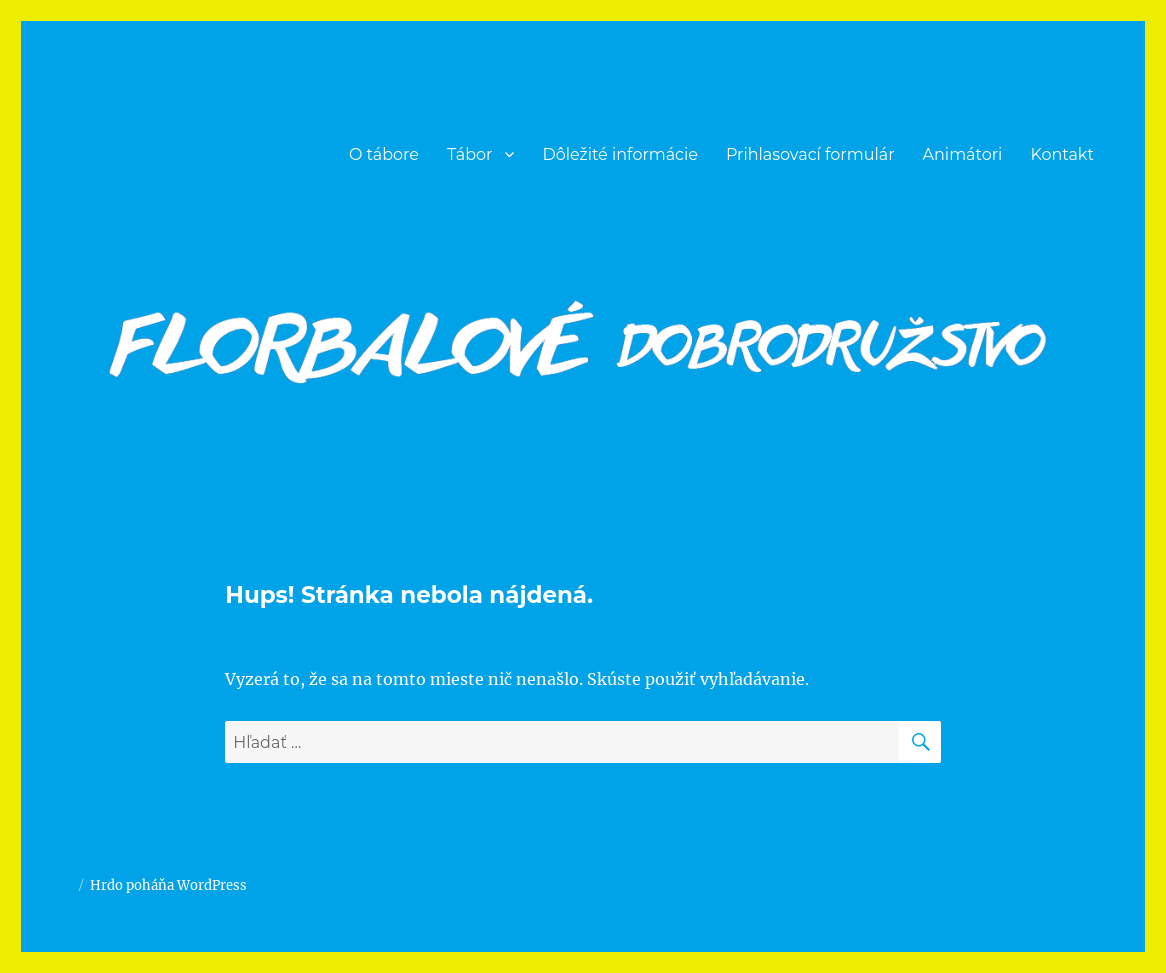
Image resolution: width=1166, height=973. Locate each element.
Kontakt (1062, 154)
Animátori (963, 154)
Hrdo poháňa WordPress (168, 885)
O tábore (384, 154)
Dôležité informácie (620, 154)
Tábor (469, 154)
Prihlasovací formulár (810, 154)
